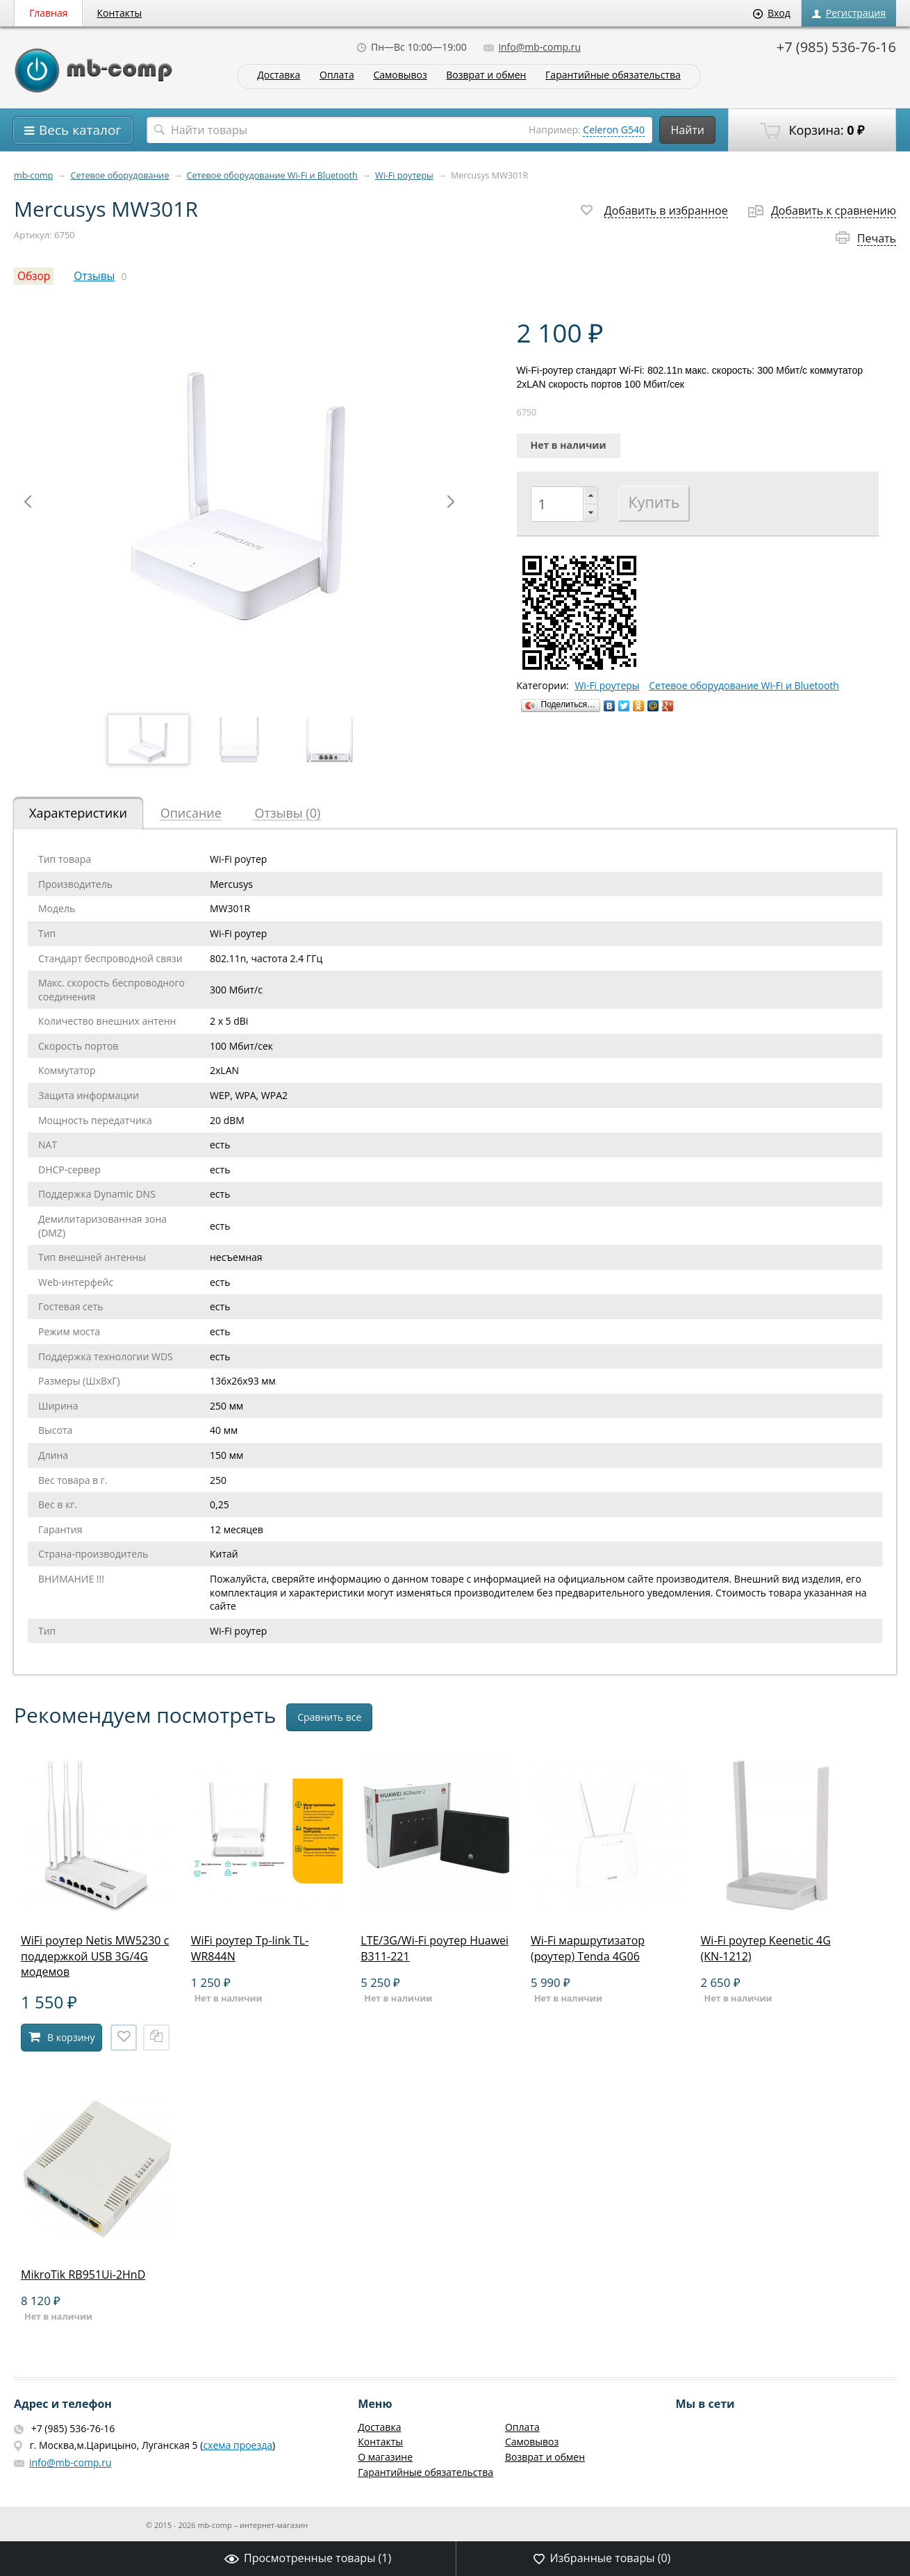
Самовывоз (400, 75)
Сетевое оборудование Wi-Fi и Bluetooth (272, 175)
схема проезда (237, 2445)
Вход (772, 12)
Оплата (337, 75)
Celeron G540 (614, 129)
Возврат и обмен (486, 75)
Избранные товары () (601, 2558)
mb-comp (33, 175)
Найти (687, 130)
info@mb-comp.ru (532, 46)
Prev (27, 501)
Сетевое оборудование (120, 175)
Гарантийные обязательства (613, 75)
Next (450, 501)
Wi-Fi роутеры (404, 175)
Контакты (119, 12)
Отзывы (94, 276)
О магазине (385, 2456)
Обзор (33, 276)
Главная (48, 12)
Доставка (278, 75)
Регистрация (849, 12)
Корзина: (812, 131)
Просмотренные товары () (307, 2558)
